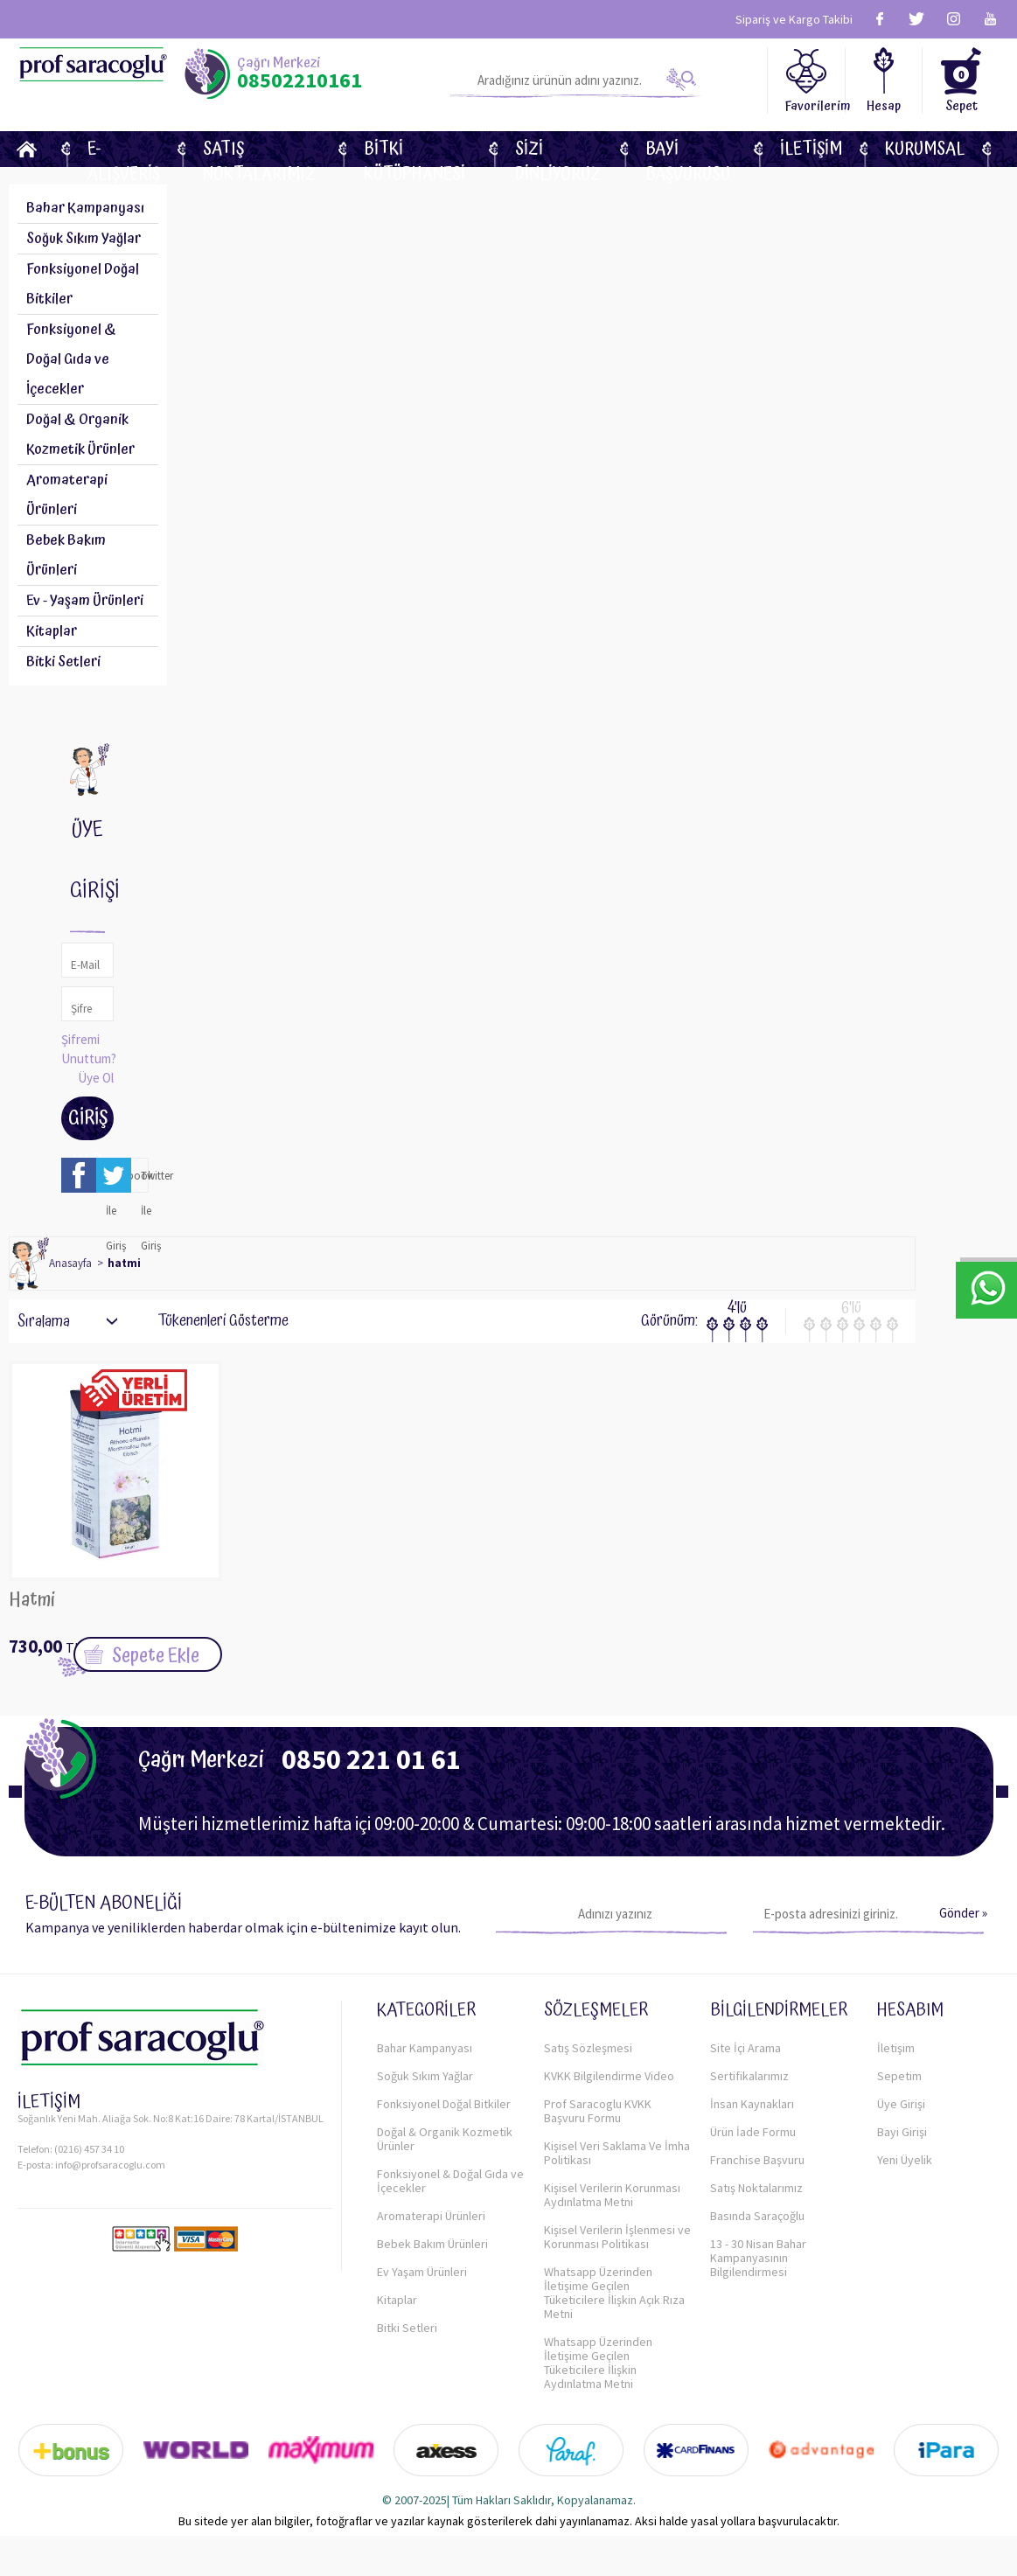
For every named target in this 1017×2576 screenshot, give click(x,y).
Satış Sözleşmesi (588, 2048)
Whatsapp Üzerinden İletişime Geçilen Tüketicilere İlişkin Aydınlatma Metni (598, 2363)
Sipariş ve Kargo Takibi (794, 19)
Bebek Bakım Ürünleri (66, 555)
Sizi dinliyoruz (558, 149)
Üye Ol (96, 1077)
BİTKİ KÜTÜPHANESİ (414, 149)
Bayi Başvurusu (687, 149)
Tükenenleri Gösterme (212, 1321)
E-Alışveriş (123, 149)
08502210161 (299, 80)
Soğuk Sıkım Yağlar (83, 238)
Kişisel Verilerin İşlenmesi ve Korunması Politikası (617, 2237)
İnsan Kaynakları (752, 2104)
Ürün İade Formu (753, 2132)
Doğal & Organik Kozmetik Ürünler (444, 2139)
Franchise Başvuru (757, 2160)
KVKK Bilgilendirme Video (609, 2076)
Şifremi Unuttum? (88, 1049)
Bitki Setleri (63, 662)
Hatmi (32, 1602)
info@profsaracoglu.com (110, 2164)
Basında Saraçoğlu (757, 2216)
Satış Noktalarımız (259, 149)
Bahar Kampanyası (85, 208)
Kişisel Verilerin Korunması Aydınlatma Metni (612, 2195)
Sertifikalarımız (749, 2076)
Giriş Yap (88, 1122)
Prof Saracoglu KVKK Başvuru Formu (597, 2111)
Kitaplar (51, 631)
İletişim (811, 149)
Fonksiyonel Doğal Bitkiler (444, 2104)
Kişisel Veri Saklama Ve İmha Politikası (617, 2153)
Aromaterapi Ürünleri (67, 495)
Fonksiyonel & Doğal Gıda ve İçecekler (450, 2181)
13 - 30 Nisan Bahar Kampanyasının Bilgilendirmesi (758, 2258)
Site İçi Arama (745, 2048)
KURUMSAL (925, 149)
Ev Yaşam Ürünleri (422, 2272)
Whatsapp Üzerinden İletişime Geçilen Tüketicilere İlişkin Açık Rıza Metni (614, 2293)
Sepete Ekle (155, 1656)
